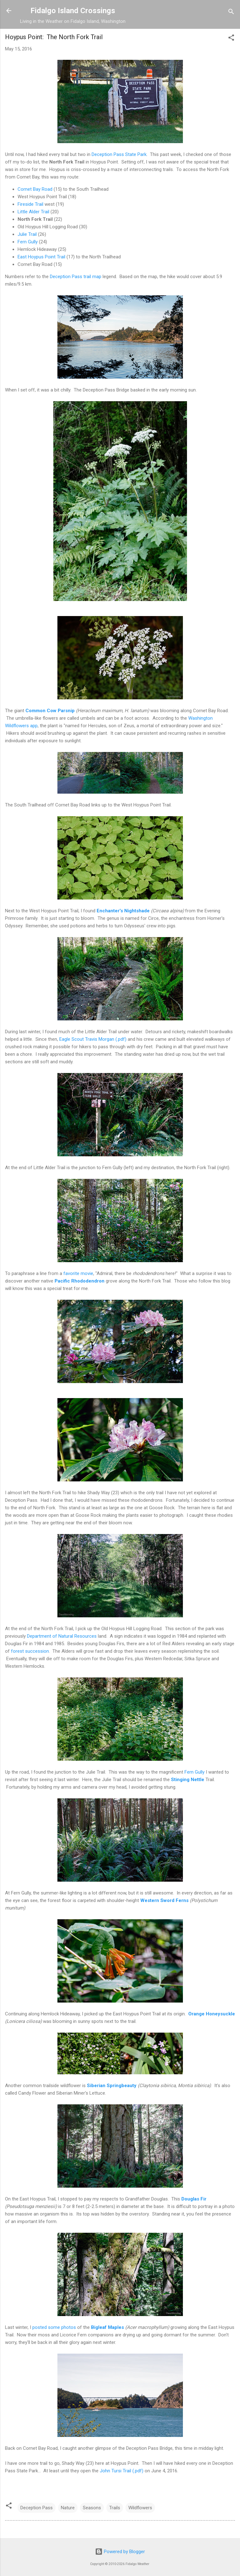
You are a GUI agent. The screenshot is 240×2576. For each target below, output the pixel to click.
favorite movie (78, 1273)
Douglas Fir (193, 2199)
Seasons (92, 2508)
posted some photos (54, 2327)
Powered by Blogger (120, 2551)
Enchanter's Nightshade (123, 911)
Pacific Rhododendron (79, 1281)
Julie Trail (27, 234)
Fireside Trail (30, 204)
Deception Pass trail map (75, 276)
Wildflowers (140, 2508)
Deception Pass (36, 2508)
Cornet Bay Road (35, 189)
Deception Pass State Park (119, 154)
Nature (68, 2508)
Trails (114, 2508)
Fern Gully (28, 242)
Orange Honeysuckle (211, 2014)
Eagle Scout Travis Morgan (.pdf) (92, 1039)
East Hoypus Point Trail (41, 257)
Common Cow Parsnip (50, 710)
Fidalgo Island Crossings (72, 10)
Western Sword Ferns (164, 1900)
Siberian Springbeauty (111, 2085)
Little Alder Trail (33, 212)
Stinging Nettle (187, 1779)
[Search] (231, 12)
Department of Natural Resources (62, 1636)
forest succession (30, 1651)
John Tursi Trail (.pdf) (121, 2471)
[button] (231, 39)
